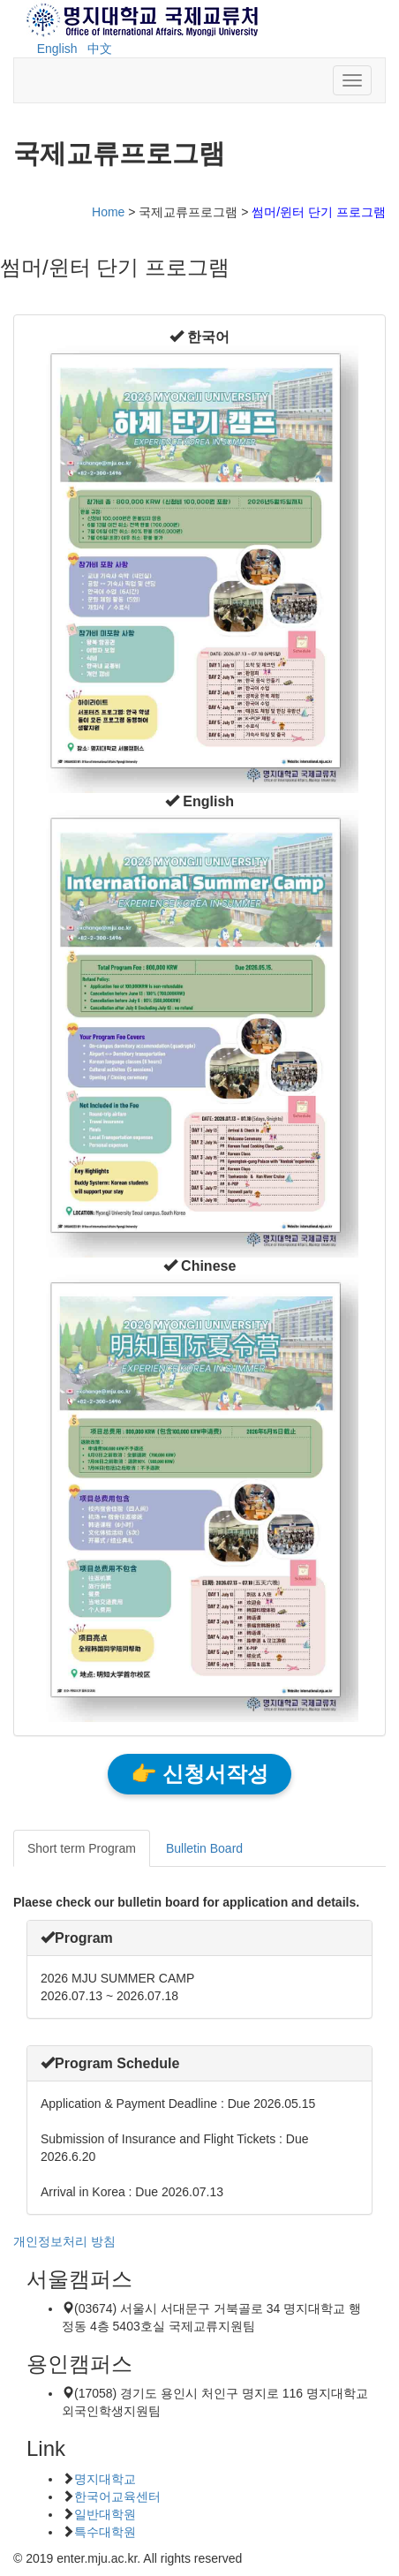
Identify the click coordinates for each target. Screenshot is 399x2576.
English (57, 49)
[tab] (199, 1938)
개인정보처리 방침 (64, 2241)
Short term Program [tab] (81, 1848)
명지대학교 (105, 2479)
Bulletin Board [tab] (204, 1848)
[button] (199, 336)
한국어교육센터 (117, 2496)
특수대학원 (105, 2532)
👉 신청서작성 (199, 1774)
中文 (99, 49)
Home (108, 212)
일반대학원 (105, 2514)
